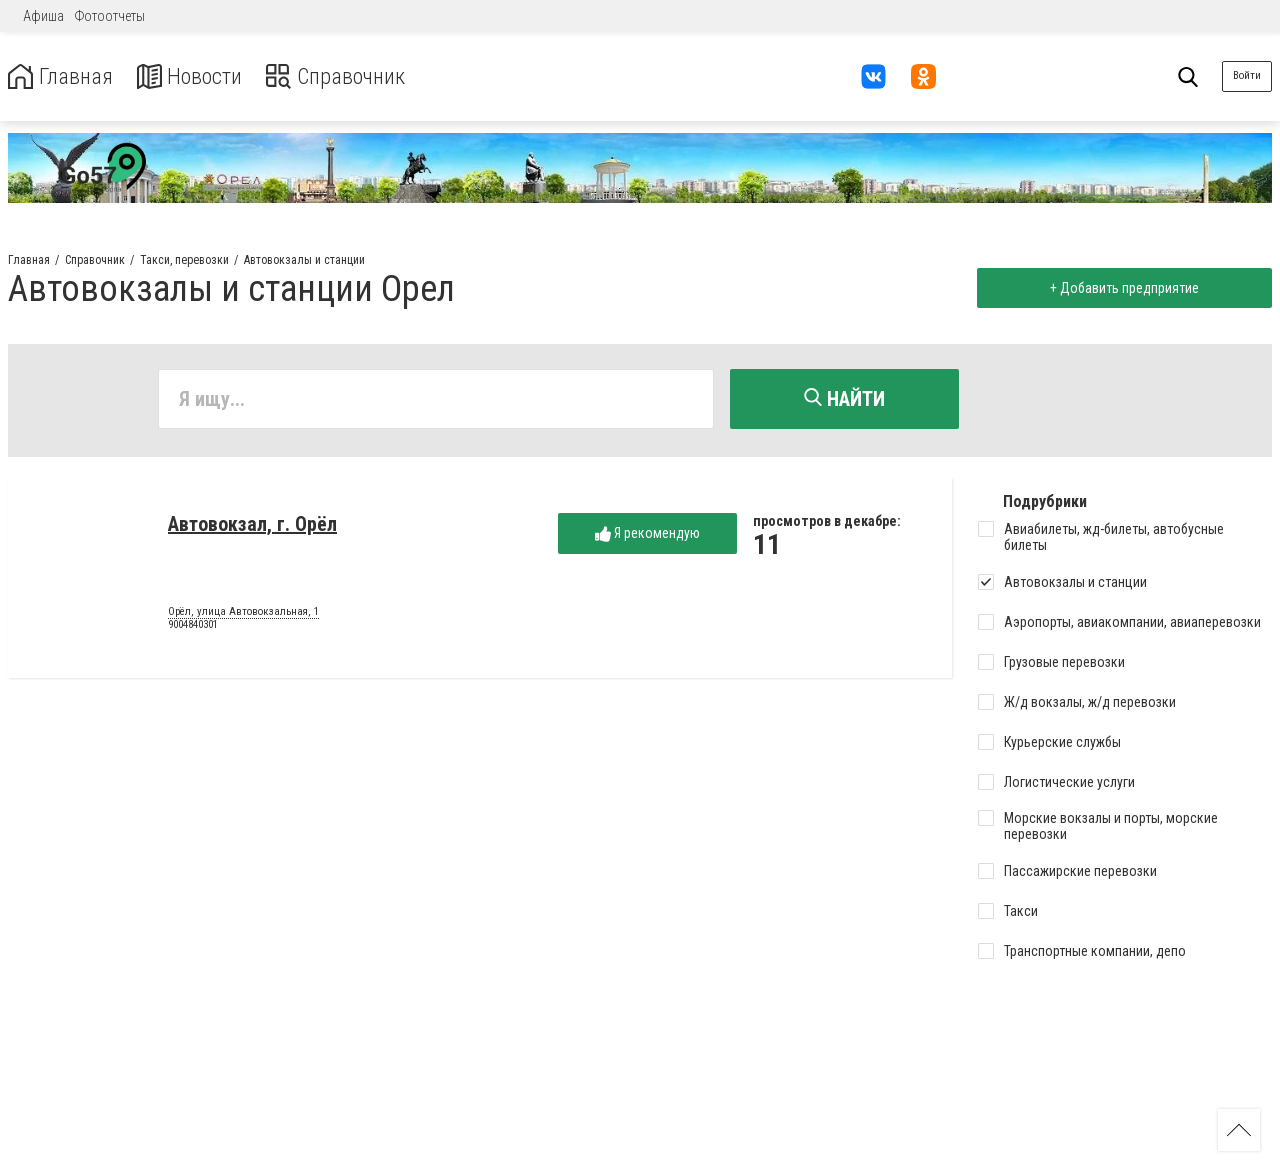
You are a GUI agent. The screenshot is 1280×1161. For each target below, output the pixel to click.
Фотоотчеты (110, 16)
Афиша (43, 16)
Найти (844, 399)
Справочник (353, 76)
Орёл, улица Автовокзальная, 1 (243, 614)
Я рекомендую (647, 535)
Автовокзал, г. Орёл (252, 526)
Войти (1247, 75)
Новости (198, 76)
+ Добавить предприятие (1121, 288)
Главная (63, 76)
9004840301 (193, 627)
